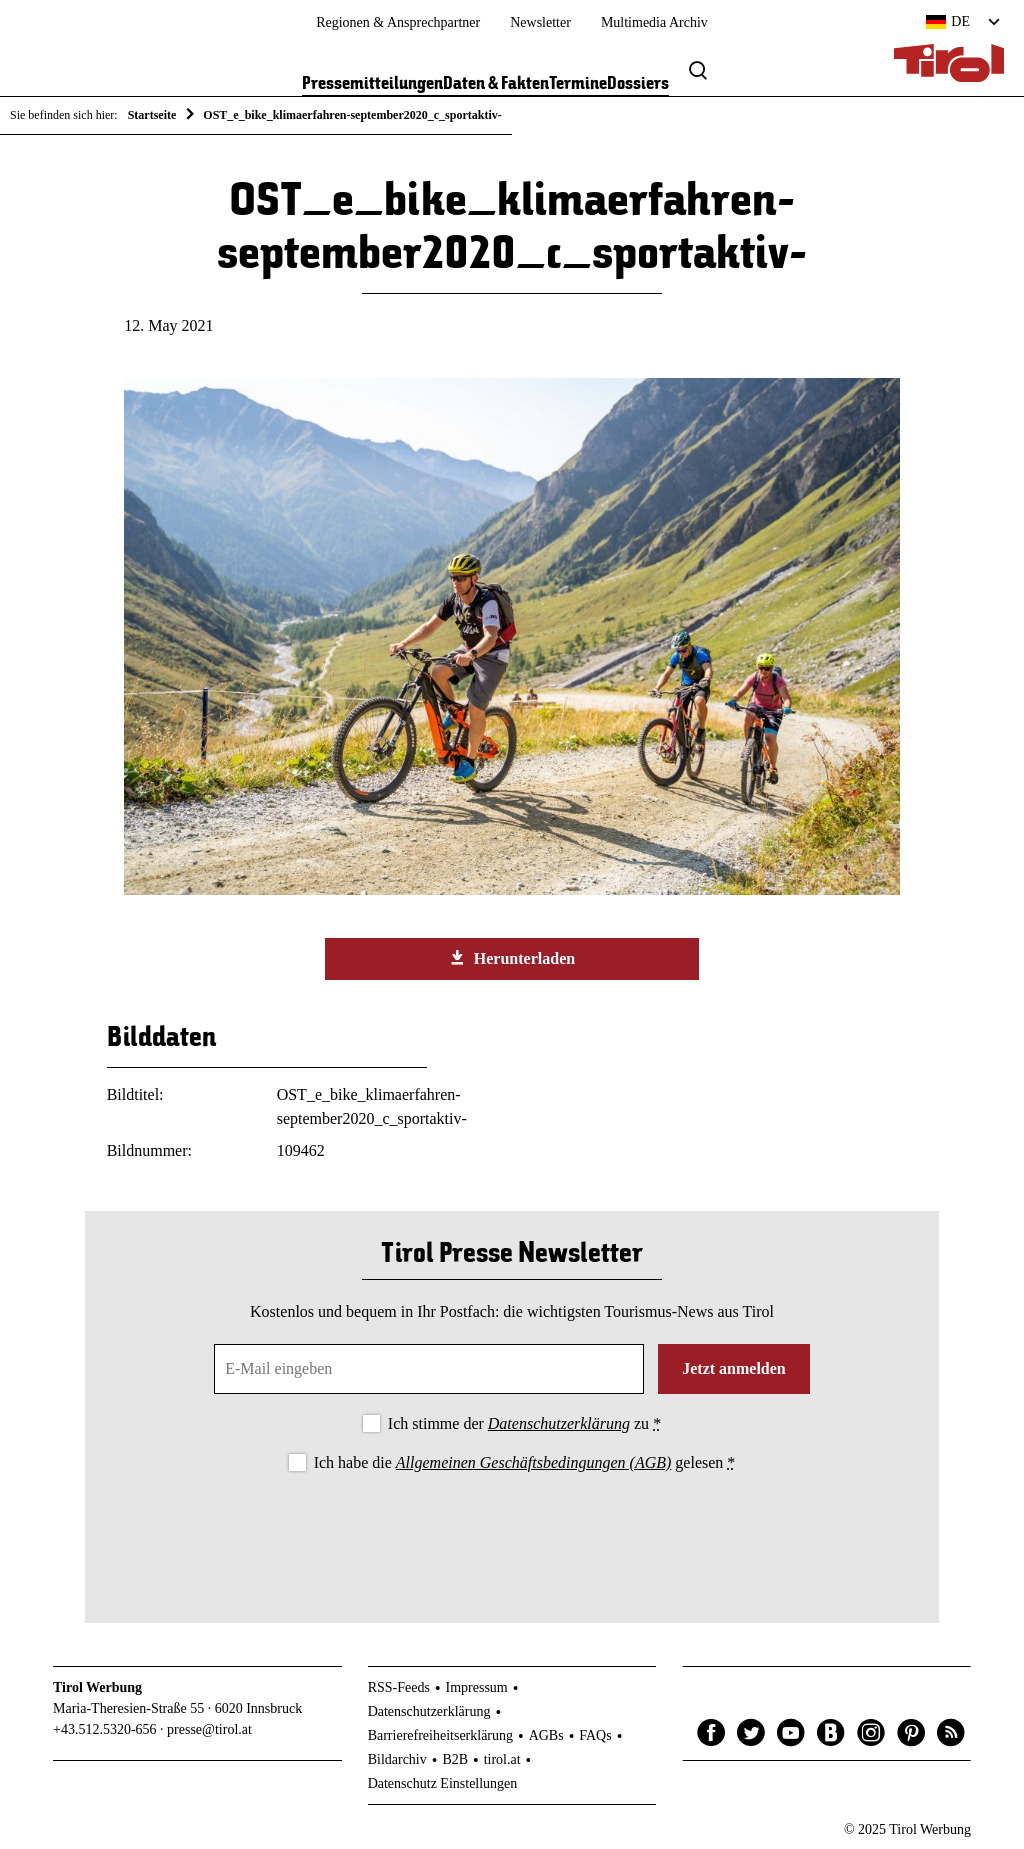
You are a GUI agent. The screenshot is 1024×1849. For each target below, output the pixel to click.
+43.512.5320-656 (105, 1729)
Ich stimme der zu (524, 1423)
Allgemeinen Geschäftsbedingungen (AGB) (533, 1462)
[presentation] (512, 1531)
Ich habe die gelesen (525, 1462)
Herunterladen (512, 958)
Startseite (152, 115)
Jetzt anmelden (734, 1368)
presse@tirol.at (209, 1729)
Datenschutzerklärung (559, 1423)
